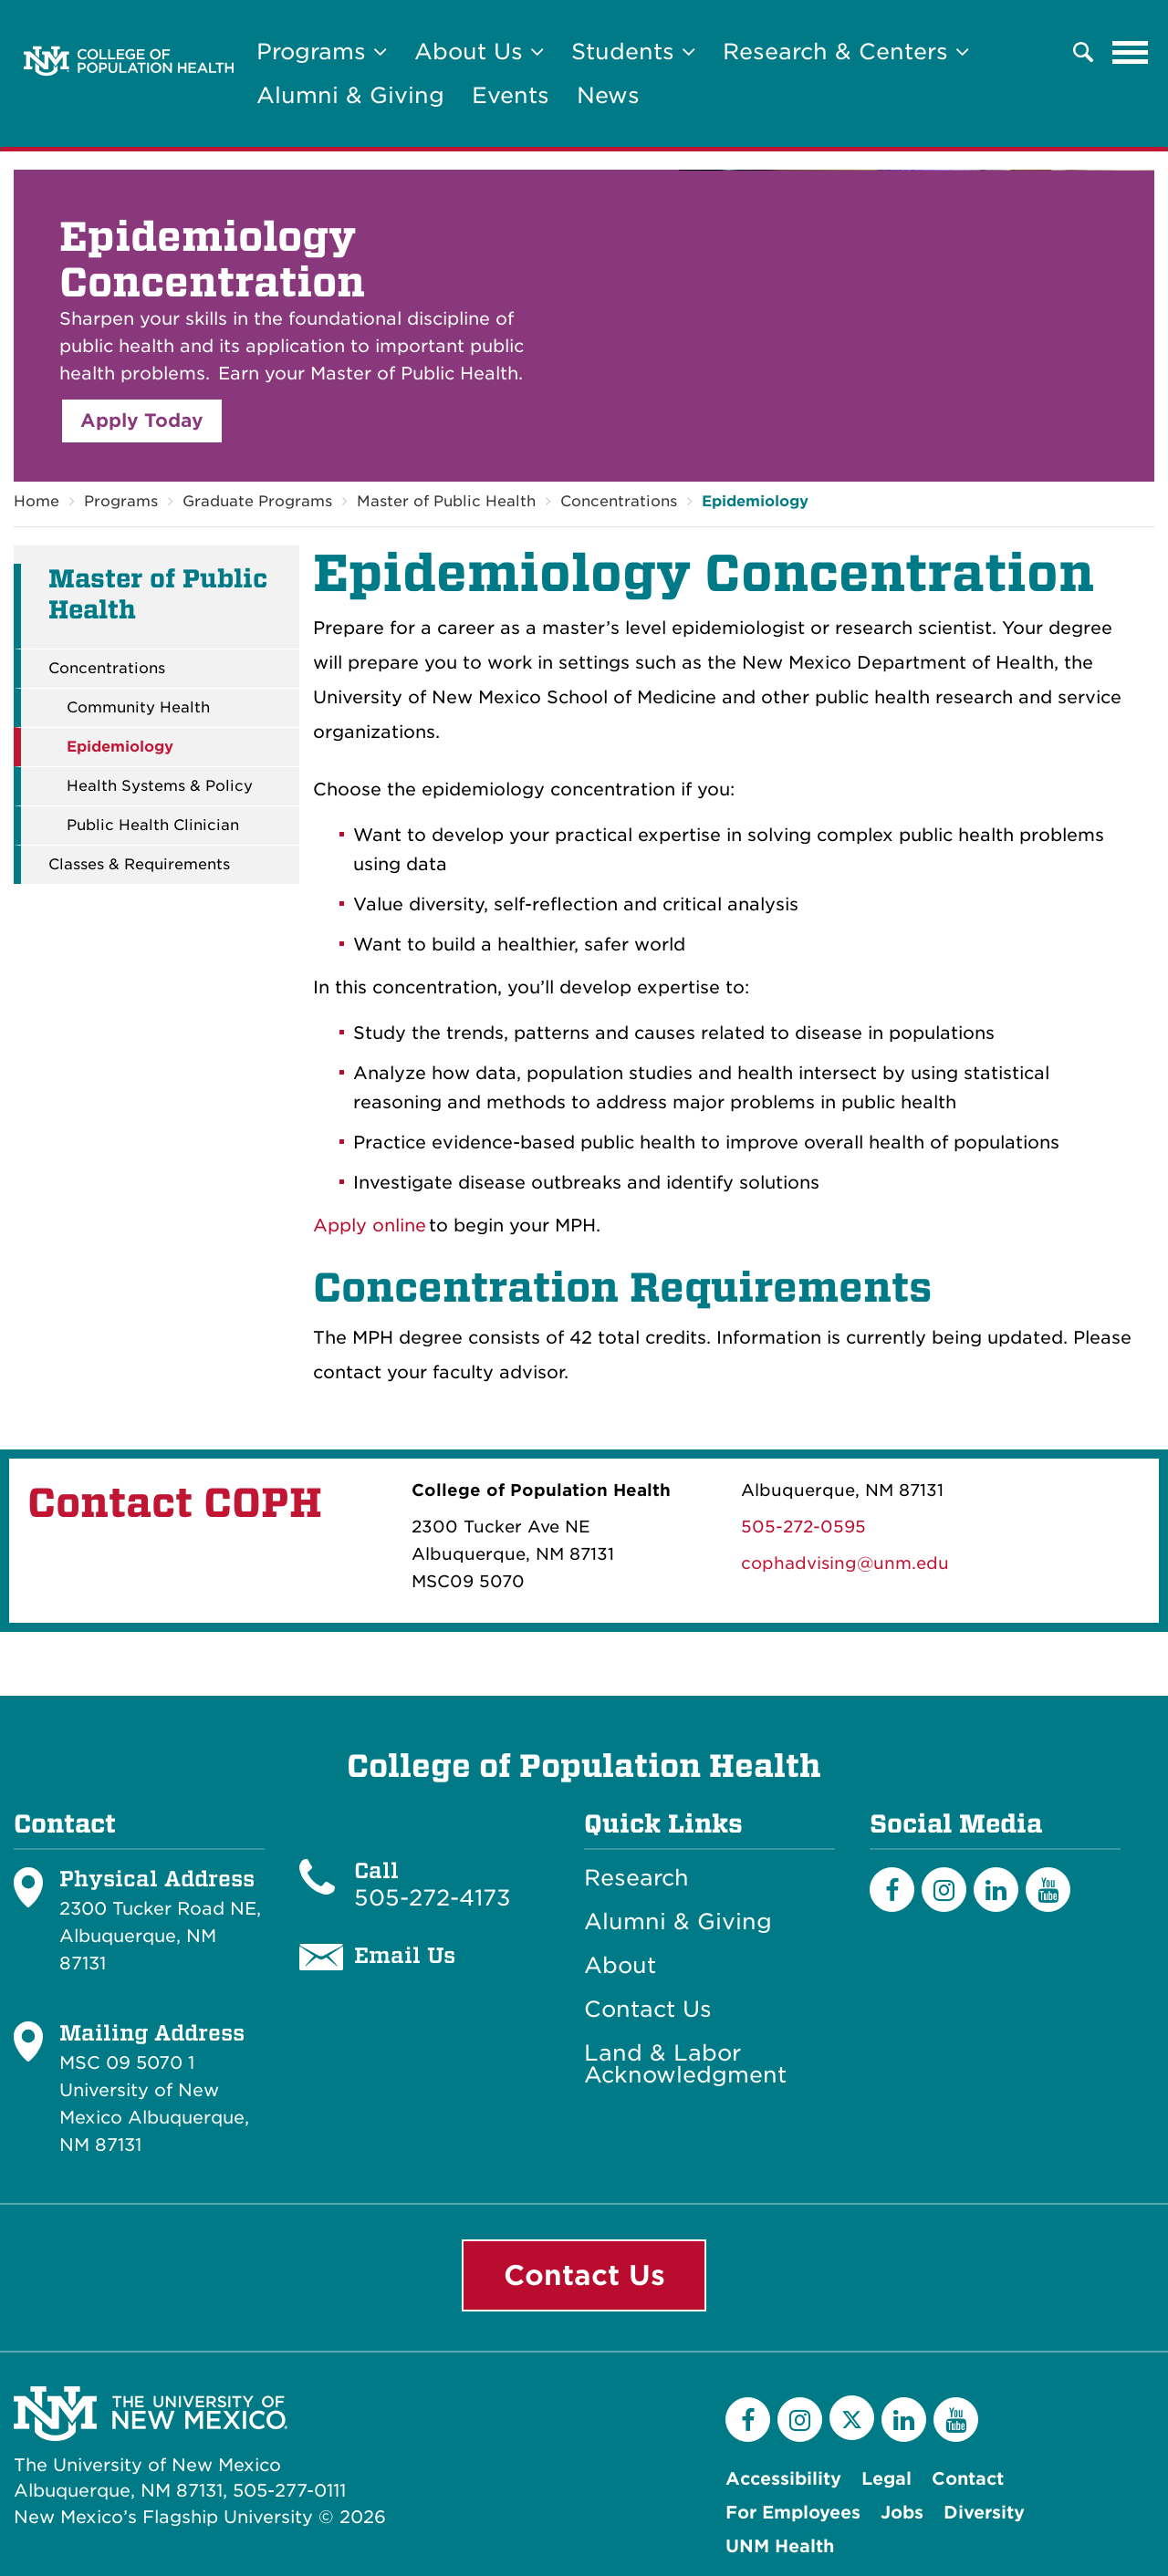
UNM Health (779, 2546)
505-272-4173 (432, 1898)
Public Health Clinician (153, 825)
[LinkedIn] (996, 1889)
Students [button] (633, 51)
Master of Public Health (446, 501)
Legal (886, 2478)
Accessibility (783, 2478)
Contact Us (648, 2009)
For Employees (792, 2512)
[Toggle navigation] (1130, 52)
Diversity (984, 2512)
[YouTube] (1048, 1889)
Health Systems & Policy (160, 786)
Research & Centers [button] (846, 51)
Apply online (369, 1225)
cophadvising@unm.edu (845, 1563)
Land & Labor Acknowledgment (685, 2064)
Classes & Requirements (139, 864)
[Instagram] (944, 1889)
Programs (121, 501)
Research (636, 1878)
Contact (968, 2478)
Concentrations (618, 501)
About (620, 1966)
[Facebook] (892, 1889)
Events (510, 95)
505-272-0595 (803, 1526)
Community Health (138, 708)
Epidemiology (755, 501)
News (608, 95)
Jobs (902, 2512)
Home (36, 501)
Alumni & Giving (350, 95)
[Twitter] (851, 2417)
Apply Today (141, 420)
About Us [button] (479, 51)
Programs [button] (321, 51)
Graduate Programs (257, 501)
